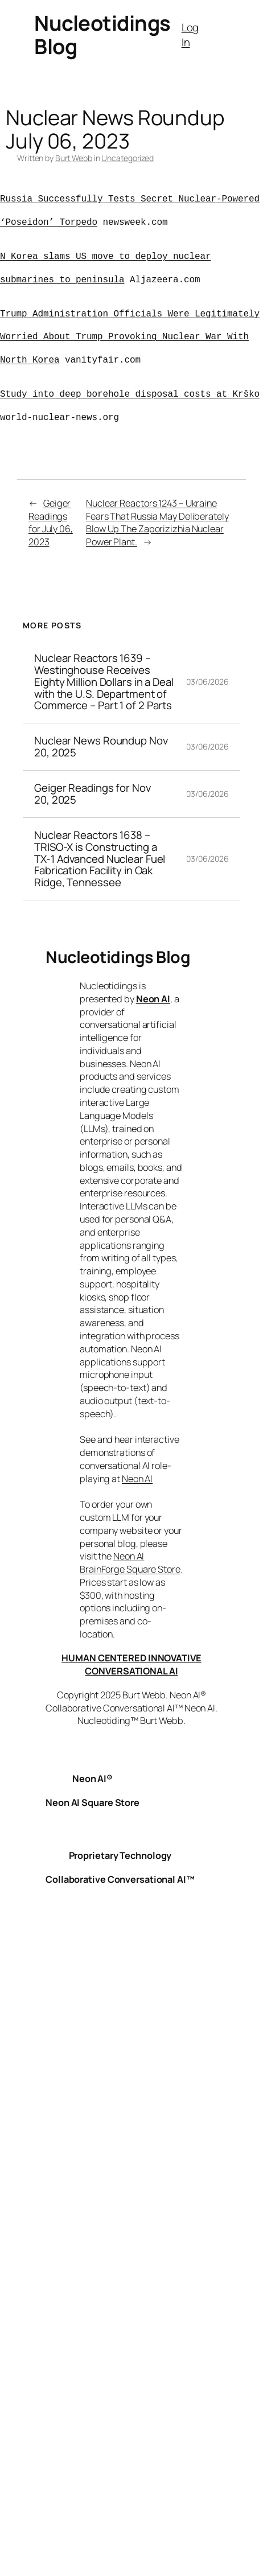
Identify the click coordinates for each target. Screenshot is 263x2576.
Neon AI (153, 999)
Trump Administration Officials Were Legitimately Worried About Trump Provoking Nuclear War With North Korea (130, 337)
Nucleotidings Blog (102, 34)
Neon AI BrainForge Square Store (130, 1562)
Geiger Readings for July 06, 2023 (50, 522)
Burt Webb (73, 158)
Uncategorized (127, 158)
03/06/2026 (207, 681)
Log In (190, 35)
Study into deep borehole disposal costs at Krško (130, 394)
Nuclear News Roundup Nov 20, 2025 (101, 747)
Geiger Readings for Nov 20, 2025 (92, 794)
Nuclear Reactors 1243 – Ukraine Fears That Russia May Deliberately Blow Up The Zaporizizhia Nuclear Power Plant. (157, 522)
